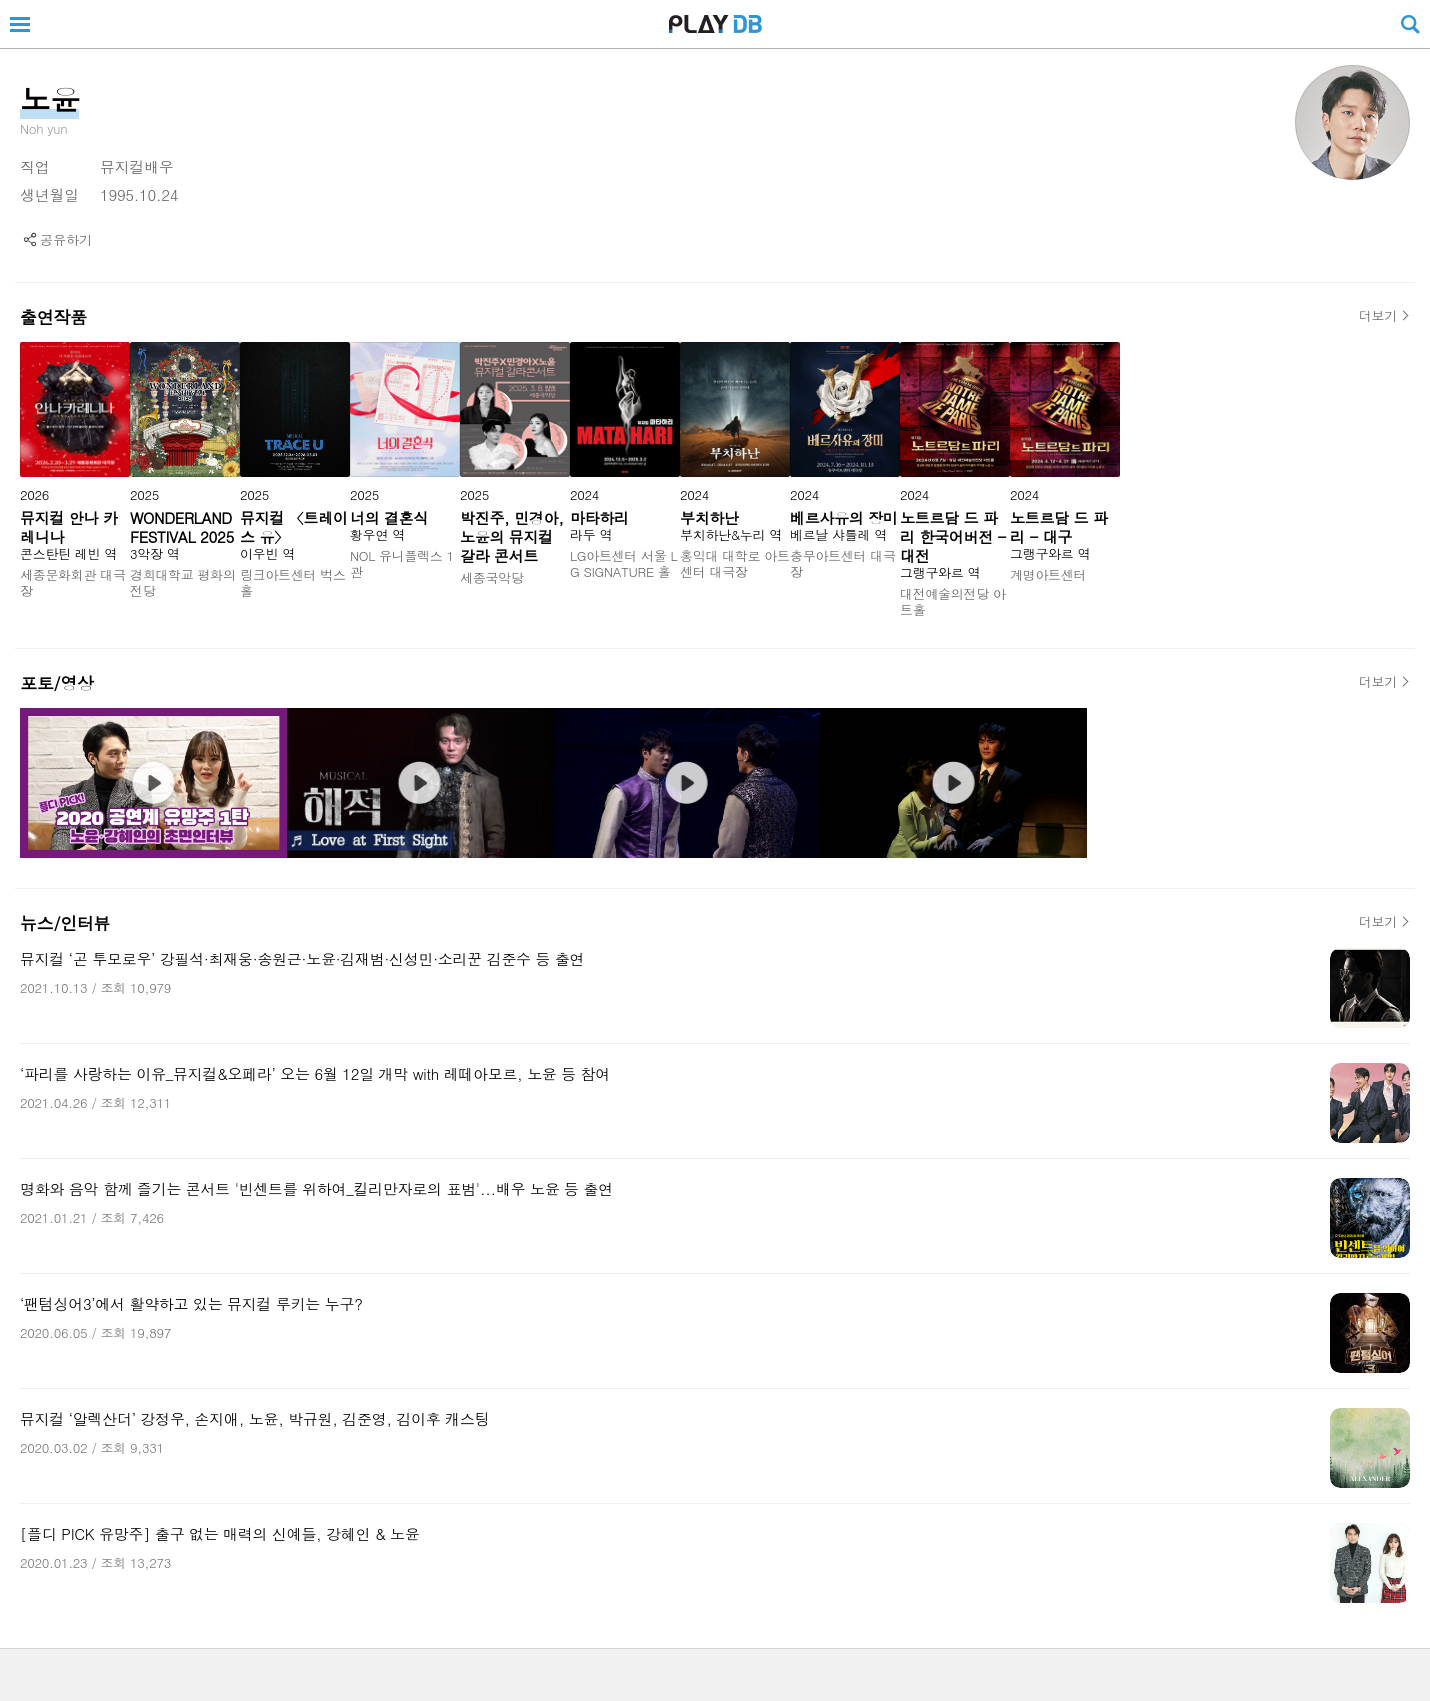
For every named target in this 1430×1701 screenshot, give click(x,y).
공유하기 (66, 239)
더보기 (1378, 316)
